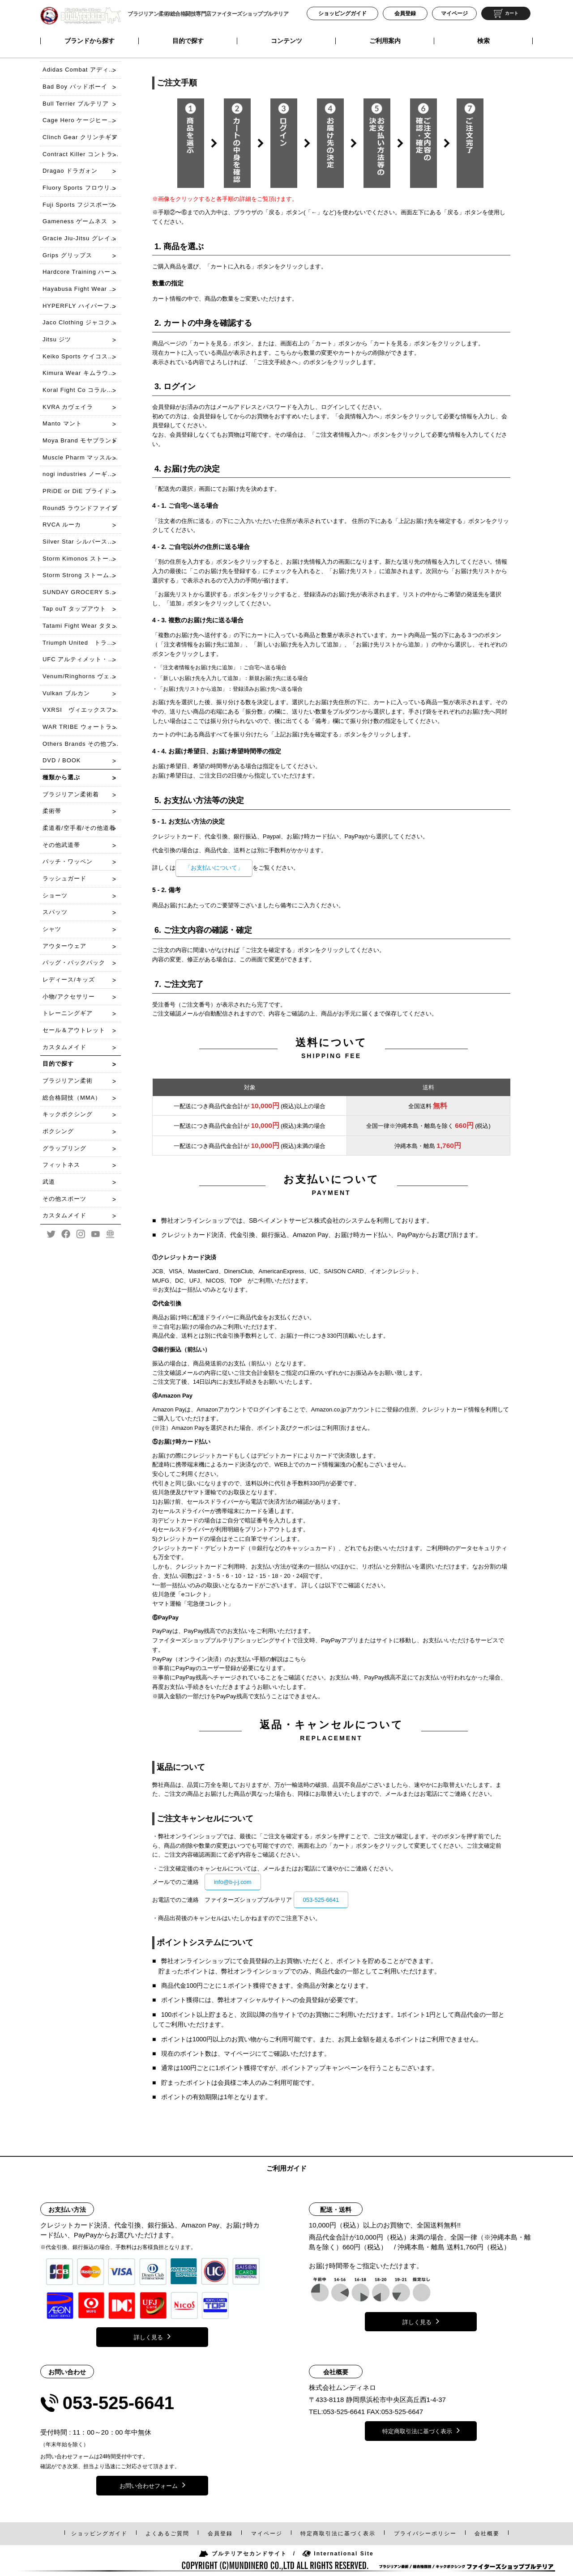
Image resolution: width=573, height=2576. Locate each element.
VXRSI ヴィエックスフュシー (82, 709)
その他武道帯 (61, 845)
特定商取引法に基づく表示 (421, 2430)
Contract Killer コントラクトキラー (82, 154)
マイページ (454, 13)
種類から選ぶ (61, 777)
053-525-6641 (321, 1899)
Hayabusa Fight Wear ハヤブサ (82, 288)
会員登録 (405, 13)
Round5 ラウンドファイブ (80, 508)
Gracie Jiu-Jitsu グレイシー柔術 (82, 238)
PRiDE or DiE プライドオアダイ (82, 491)
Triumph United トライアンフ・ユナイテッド (82, 642)
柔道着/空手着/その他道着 (79, 828)
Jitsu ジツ (57, 339)
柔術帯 (52, 811)
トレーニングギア (68, 1013)
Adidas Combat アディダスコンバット (82, 69)
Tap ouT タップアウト (74, 608)
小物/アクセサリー (69, 996)
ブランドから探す (89, 40)
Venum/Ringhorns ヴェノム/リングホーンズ (82, 676)
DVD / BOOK (62, 760)
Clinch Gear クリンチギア (80, 137)
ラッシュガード (64, 878)
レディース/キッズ (69, 979)
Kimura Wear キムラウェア (82, 373)
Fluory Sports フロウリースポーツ (82, 187)
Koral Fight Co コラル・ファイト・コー (82, 390)
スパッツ (55, 912)
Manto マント (62, 423)
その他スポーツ (64, 1198)
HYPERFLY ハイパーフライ (82, 305)
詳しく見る (152, 2336)
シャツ (52, 929)
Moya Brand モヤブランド (80, 440)
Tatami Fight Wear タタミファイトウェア (82, 625)
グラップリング (64, 1148)
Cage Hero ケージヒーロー (81, 120)
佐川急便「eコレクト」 (183, 1594)
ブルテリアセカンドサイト (242, 2553)
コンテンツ (286, 40)
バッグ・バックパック (74, 962)
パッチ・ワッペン (68, 861)
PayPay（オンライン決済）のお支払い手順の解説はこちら (229, 1659)
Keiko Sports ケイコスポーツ (82, 356)
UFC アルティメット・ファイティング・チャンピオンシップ (82, 659)
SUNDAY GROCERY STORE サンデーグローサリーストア (82, 592)
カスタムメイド (64, 1047)
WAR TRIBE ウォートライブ (82, 726)
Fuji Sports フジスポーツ (79, 204)
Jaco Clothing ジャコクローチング (82, 322)
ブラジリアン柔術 (68, 1080)
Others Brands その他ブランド (82, 743)
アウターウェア (64, 946)
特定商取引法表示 (338, 2533)
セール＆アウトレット (74, 1030)
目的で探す (188, 40)
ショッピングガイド (342, 13)
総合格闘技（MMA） (72, 1097)
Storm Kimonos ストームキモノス (82, 558)
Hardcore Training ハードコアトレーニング (82, 271)
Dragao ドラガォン (70, 170)
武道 (49, 1181)
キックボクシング (68, 1114)
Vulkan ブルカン (66, 693)
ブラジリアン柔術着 (71, 794)
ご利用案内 (385, 40)
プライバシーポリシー (425, 2533)
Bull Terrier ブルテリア (76, 103)
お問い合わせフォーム (152, 2484)
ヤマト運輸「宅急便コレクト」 (193, 1603)
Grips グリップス (67, 255)
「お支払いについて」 (214, 867)
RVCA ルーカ (62, 524)
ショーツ (55, 895)
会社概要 (487, 2533)
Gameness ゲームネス (75, 221)
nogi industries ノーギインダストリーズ (82, 474)
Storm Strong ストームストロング (82, 575)
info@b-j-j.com (233, 1882)
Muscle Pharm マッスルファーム (82, 457)
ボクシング (58, 1131)
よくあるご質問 (167, 2533)
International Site (338, 2553)
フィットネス (61, 1164)
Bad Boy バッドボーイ (75, 86)
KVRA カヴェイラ (68, 407)
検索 (483, 40)
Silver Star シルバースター (81, 541)
